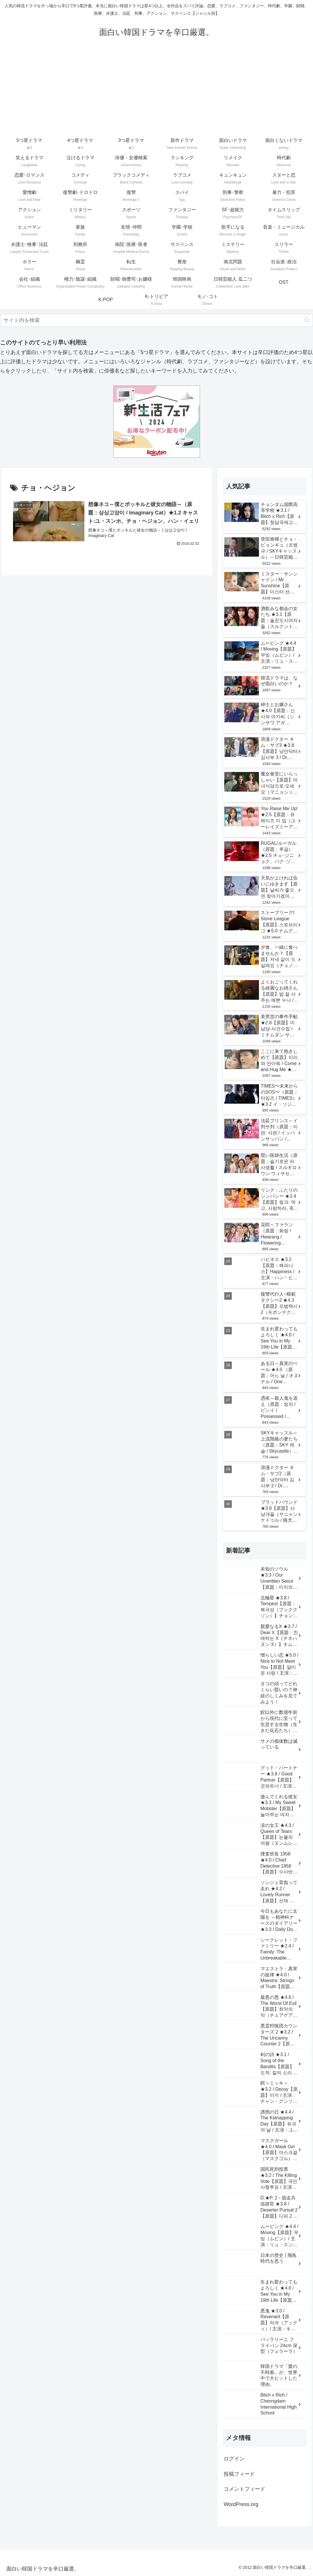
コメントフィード (244, 2489)
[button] (307, 320)
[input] (156, 320)
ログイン (234, 2459)
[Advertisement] (156, 91)
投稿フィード (239, 2474)
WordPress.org (241, 2504)
